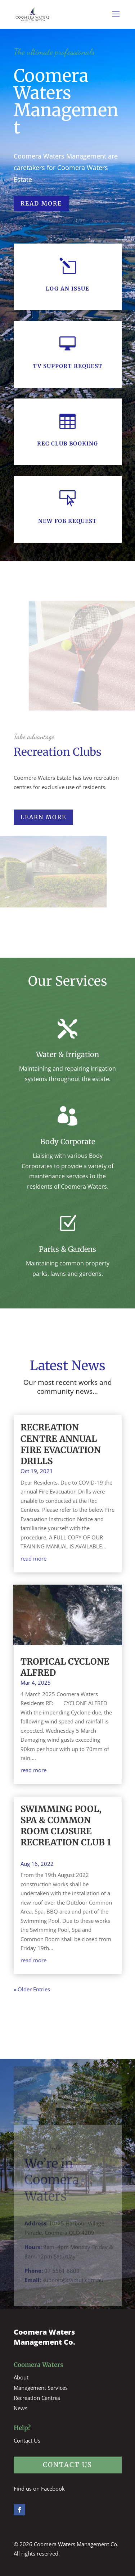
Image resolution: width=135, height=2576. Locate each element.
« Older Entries (32, 1989)
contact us (67, 2465)
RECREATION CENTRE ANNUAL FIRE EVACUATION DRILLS (61, 1444)
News (20, 2408)
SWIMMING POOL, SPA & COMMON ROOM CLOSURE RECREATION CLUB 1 (66, 1831)
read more (33, 1558)
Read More (41, 203)
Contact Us (27, 2440)
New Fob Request (67, 521)
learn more (43, 817)
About (21, 2377)
